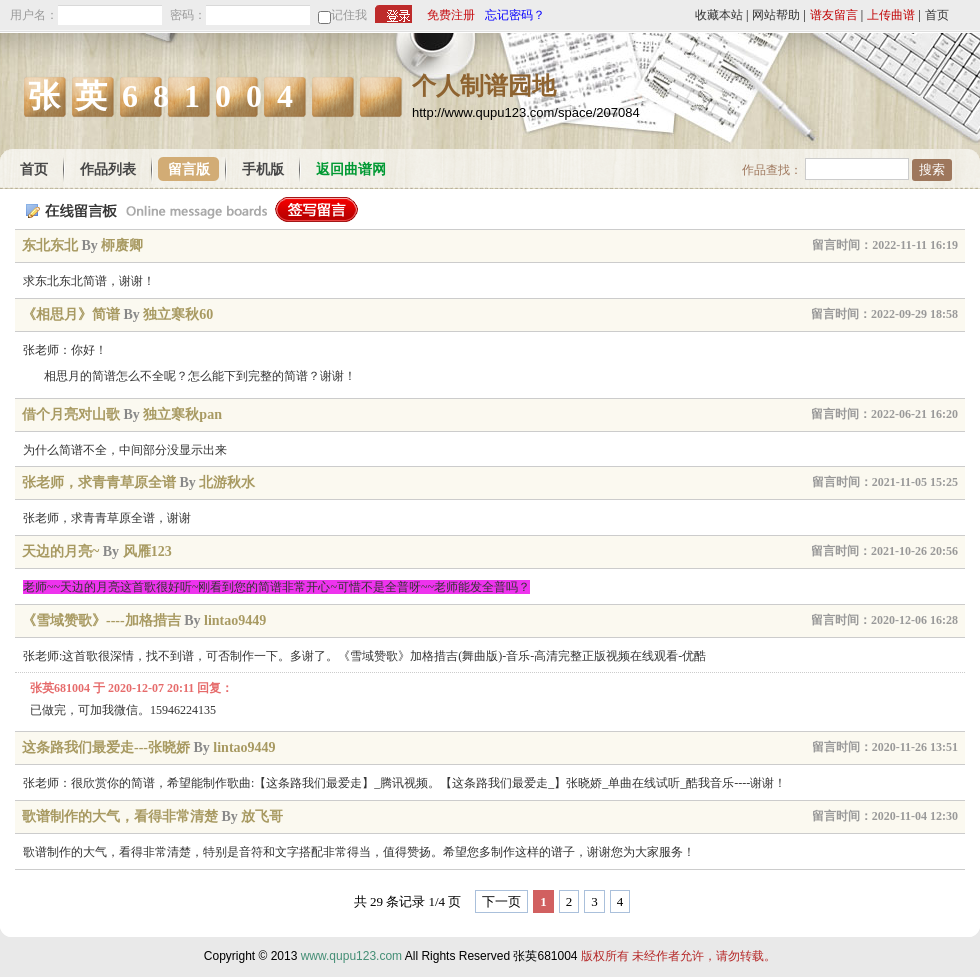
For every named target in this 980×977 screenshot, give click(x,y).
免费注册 (451, 15)
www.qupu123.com (351, 956)
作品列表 (108, 169)
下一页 (501, 901)
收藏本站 (719, 15)
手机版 (263, 169)
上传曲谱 (891, 15)
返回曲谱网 (351, 169)
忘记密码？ (515, 15)
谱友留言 (834, 15)
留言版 (189, 169)
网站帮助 (776, 15)
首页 (937, 15)
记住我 (349, 15)
